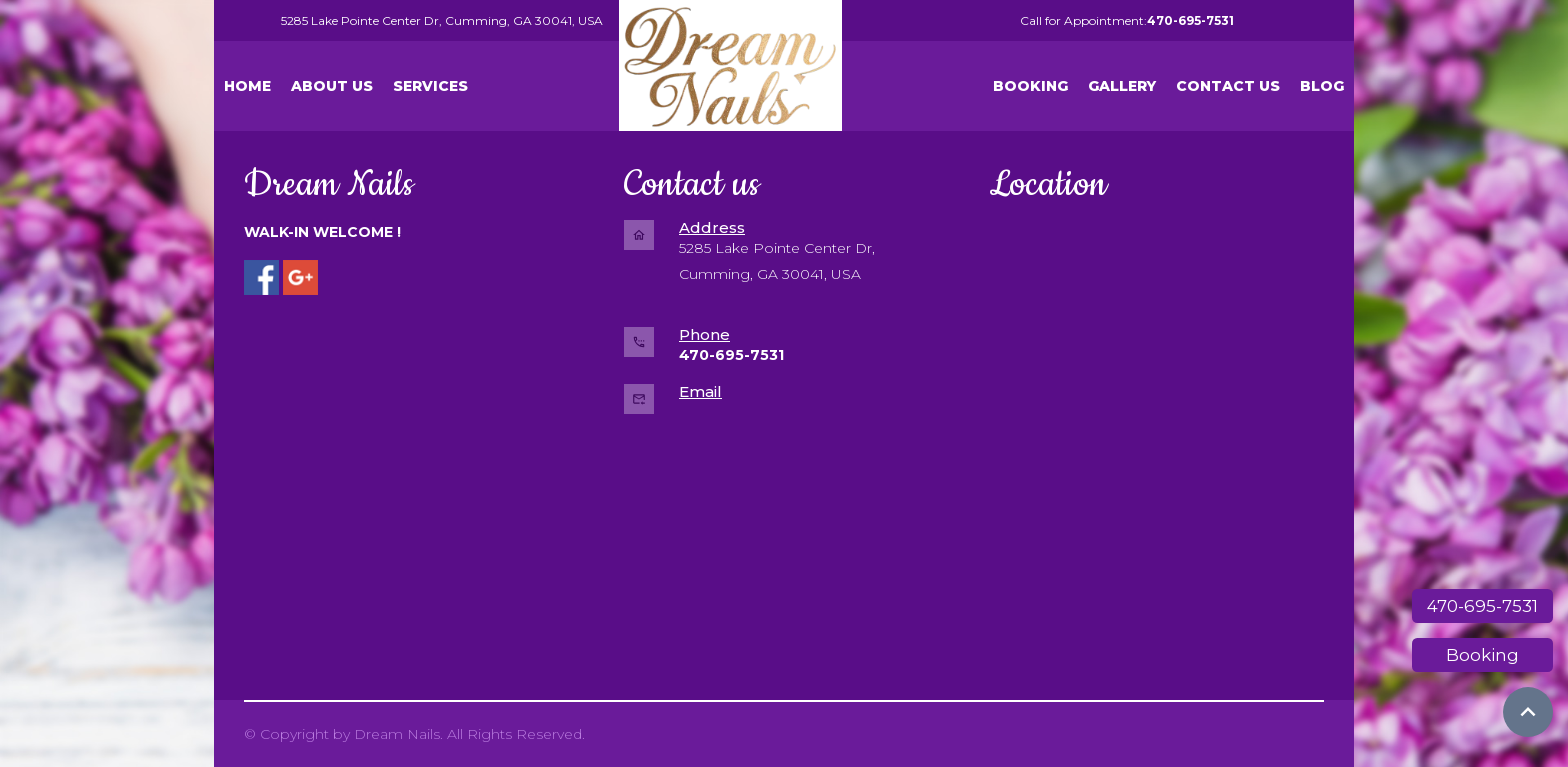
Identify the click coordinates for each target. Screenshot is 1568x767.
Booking (1482, 655)
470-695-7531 (1482, 606)
